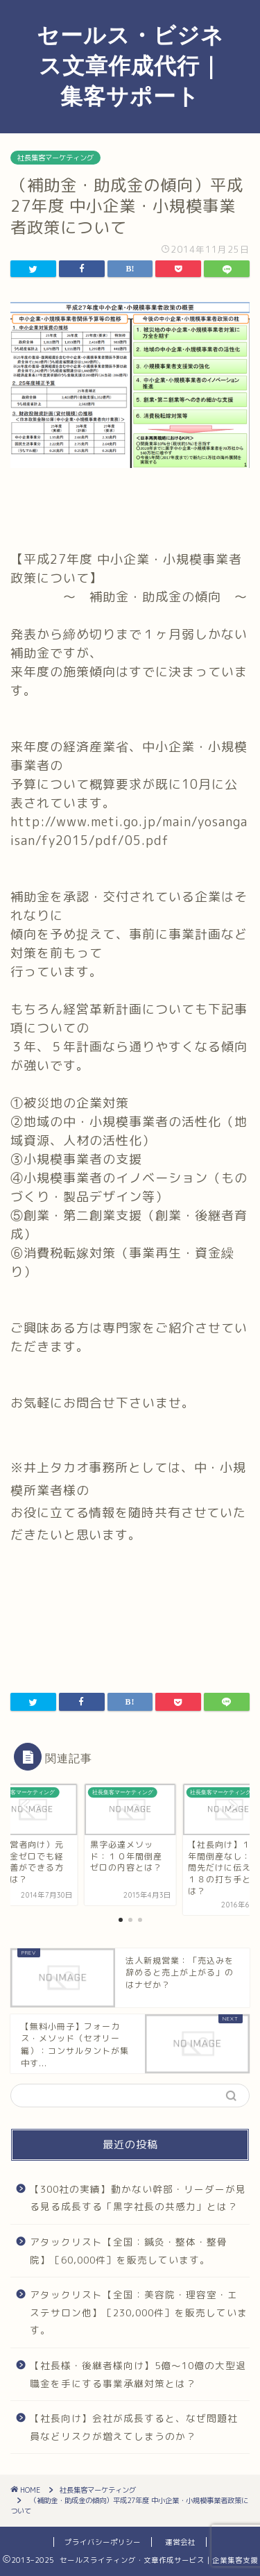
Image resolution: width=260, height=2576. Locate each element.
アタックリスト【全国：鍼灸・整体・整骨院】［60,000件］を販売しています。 (128, 2250)
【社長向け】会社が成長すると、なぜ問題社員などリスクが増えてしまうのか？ (134, 2427)
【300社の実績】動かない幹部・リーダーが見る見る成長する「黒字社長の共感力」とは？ (138, 2198)
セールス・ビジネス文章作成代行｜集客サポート (130, 65)
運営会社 (180, 2542)
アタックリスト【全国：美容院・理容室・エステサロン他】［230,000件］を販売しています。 (139, 2312)
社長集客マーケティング (55, 157)
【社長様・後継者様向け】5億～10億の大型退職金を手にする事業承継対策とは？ (138, 2374)
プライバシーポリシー (102, 2542)
